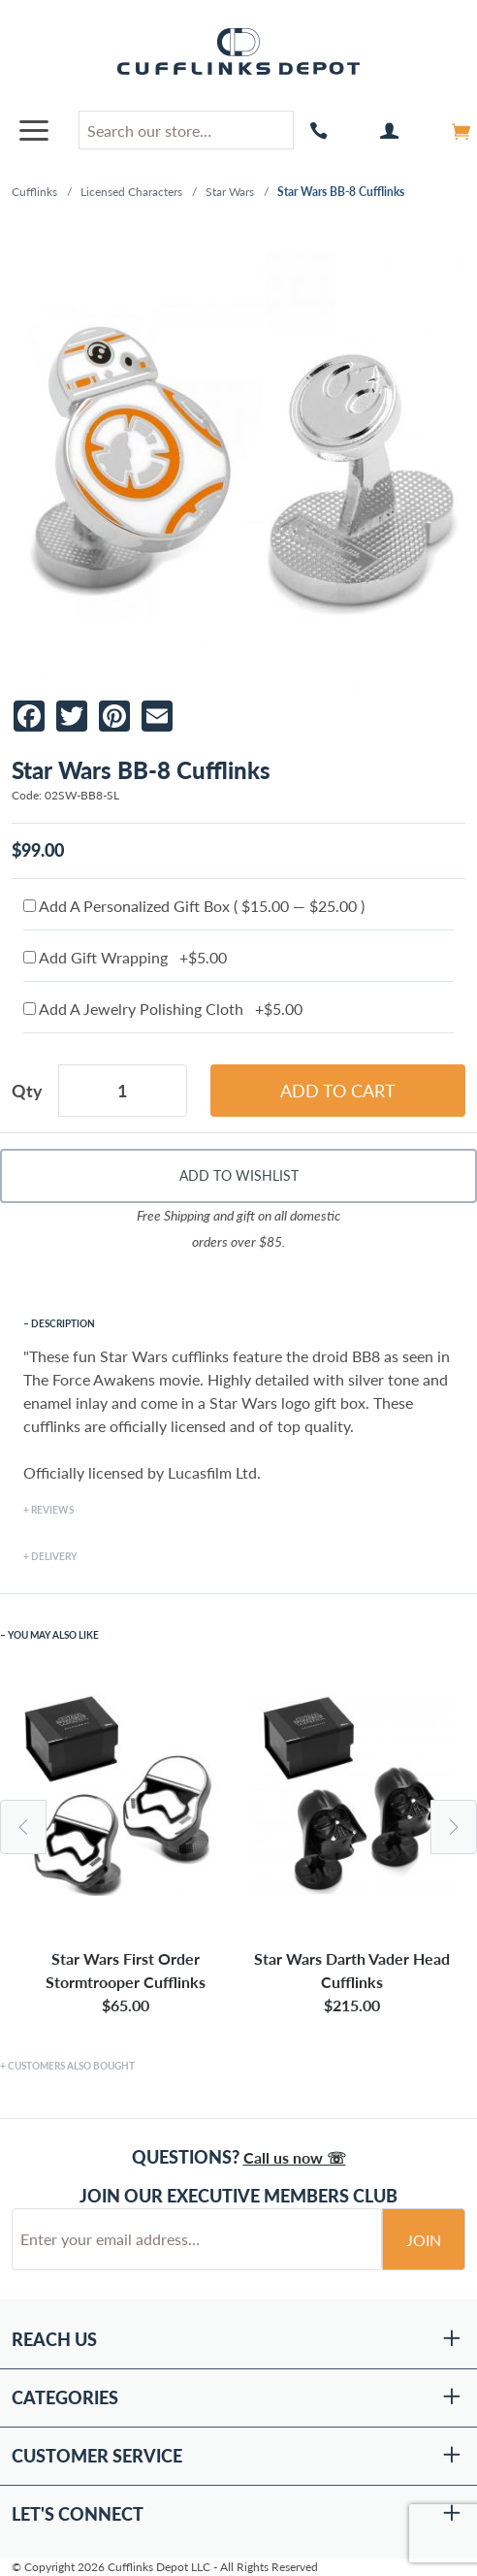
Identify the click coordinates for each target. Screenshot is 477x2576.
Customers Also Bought (71, 2065)
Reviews (52, 1510)
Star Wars (230, 191)
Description (63, 1323)
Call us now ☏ (294, 2157)
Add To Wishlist (239, 1175)
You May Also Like (53, 1635)
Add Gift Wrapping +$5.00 (125, 957)
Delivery (54, 1556)
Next (453, 1827)
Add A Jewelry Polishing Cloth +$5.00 (162, 1008)
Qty (27, 1090)
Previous (23, 1827)
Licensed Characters (131, 191)
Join (423, 2240)
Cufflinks (34, 191)
